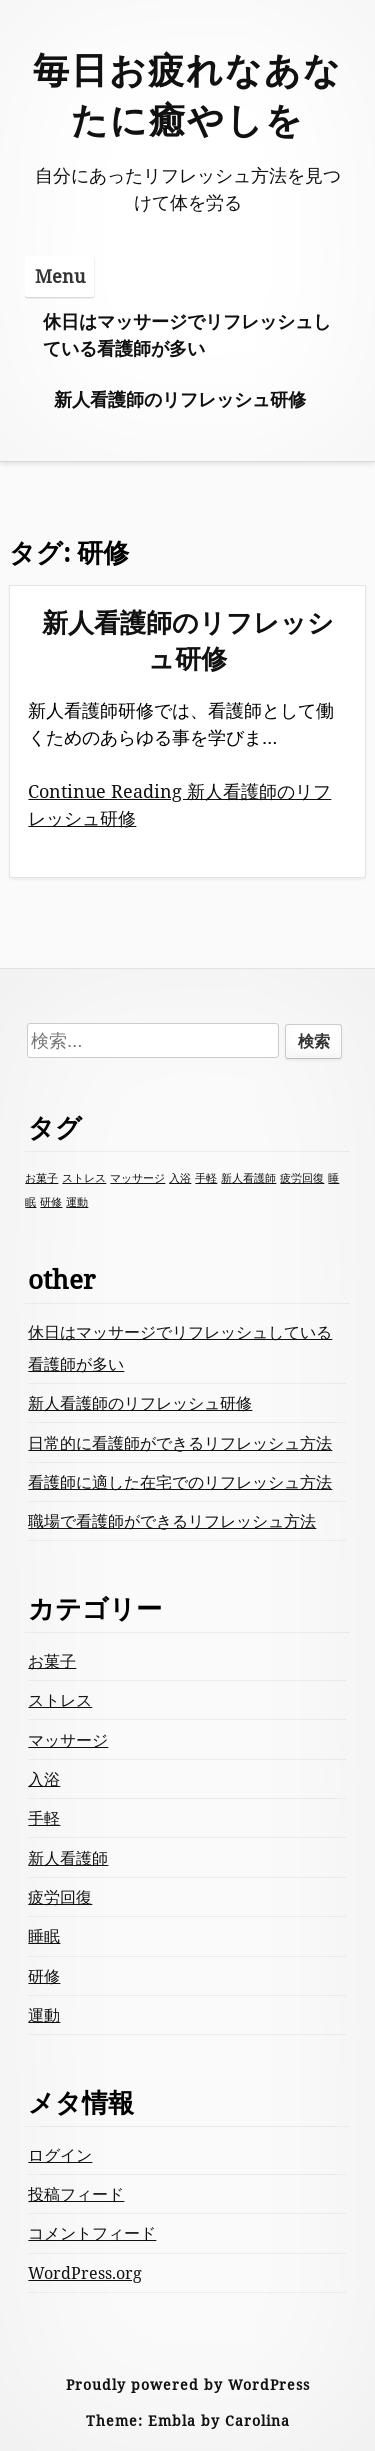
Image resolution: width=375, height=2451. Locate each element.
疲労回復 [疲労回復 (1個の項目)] (302, 1178)
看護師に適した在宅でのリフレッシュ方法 (180, 1482)
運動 (44, 2015)
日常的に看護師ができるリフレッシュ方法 (180, 1443)
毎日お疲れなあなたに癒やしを (187, 94)
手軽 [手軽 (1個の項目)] (206, 1178)
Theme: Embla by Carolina (188, 2420)
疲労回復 (60, 1897)
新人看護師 (68, 1858)
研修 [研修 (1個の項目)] (51, 1202)
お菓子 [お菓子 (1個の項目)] (41, 1178)
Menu (60, 276)
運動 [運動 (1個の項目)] (77, 1202)
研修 (44, 1976)
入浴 (44, 1779)
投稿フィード (76, 2194)
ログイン (60, 2155)
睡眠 (44, 1936)
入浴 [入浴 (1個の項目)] (180, 1178)
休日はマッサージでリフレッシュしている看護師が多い (187, 334)
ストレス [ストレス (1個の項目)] (84, 1178)
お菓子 (52, 1661)
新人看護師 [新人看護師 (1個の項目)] (248, 1178)
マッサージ (68, 1740)
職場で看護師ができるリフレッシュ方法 (172, 1521)
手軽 (44, 1818)
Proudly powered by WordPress (188, 2384)
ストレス (60, 1700)
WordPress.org (85, 2273)
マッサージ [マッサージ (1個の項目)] (137, 1178)
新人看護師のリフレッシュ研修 (180, 399)
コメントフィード (92, 2233)
